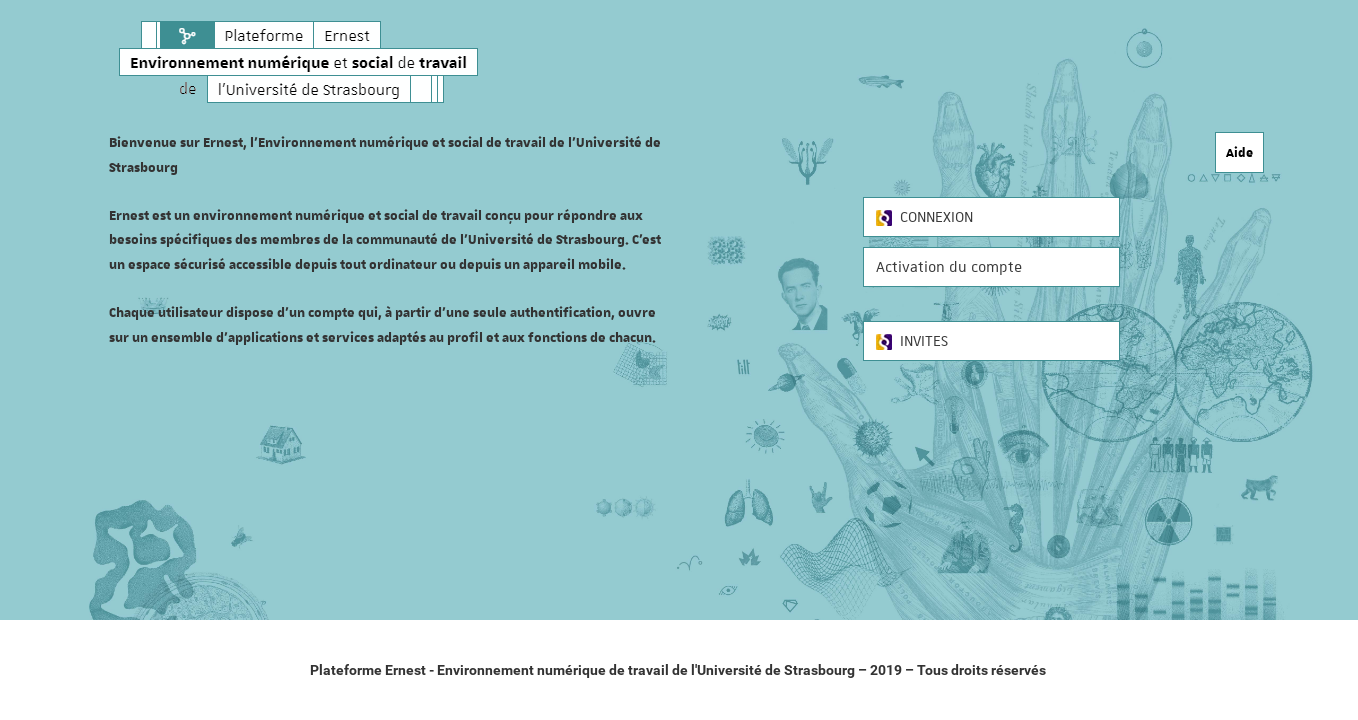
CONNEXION (924, 217)
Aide (1239, 152)
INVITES (912, 341)
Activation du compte (949, 267)
